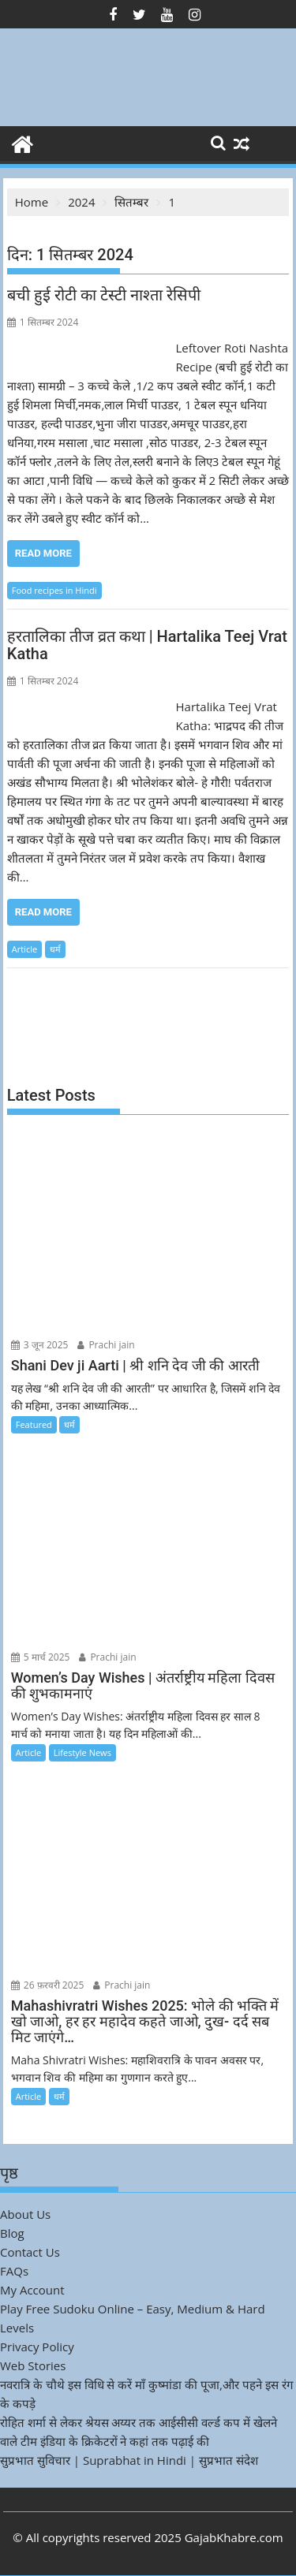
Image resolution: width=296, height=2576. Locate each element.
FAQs (14, 2271)
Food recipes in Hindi (54, 590)
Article (24, 949)
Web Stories (33, 2365)
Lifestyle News (82, 1752)
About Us (25, 2214)
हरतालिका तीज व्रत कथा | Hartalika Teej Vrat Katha (147, 645)
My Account (32, 2290)
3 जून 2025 (40, 1344)
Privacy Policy (37, 2346)
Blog (12, 2233)
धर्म (55, 949)
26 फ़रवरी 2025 (47, 1985)
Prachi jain (105, 1344)
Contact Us (30, 2252)
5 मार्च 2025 (40, 1657)
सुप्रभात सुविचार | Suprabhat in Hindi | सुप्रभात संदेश (129, 2460)
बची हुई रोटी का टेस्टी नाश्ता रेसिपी (103, 294)
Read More (43, 553)
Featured (34, 1424)
